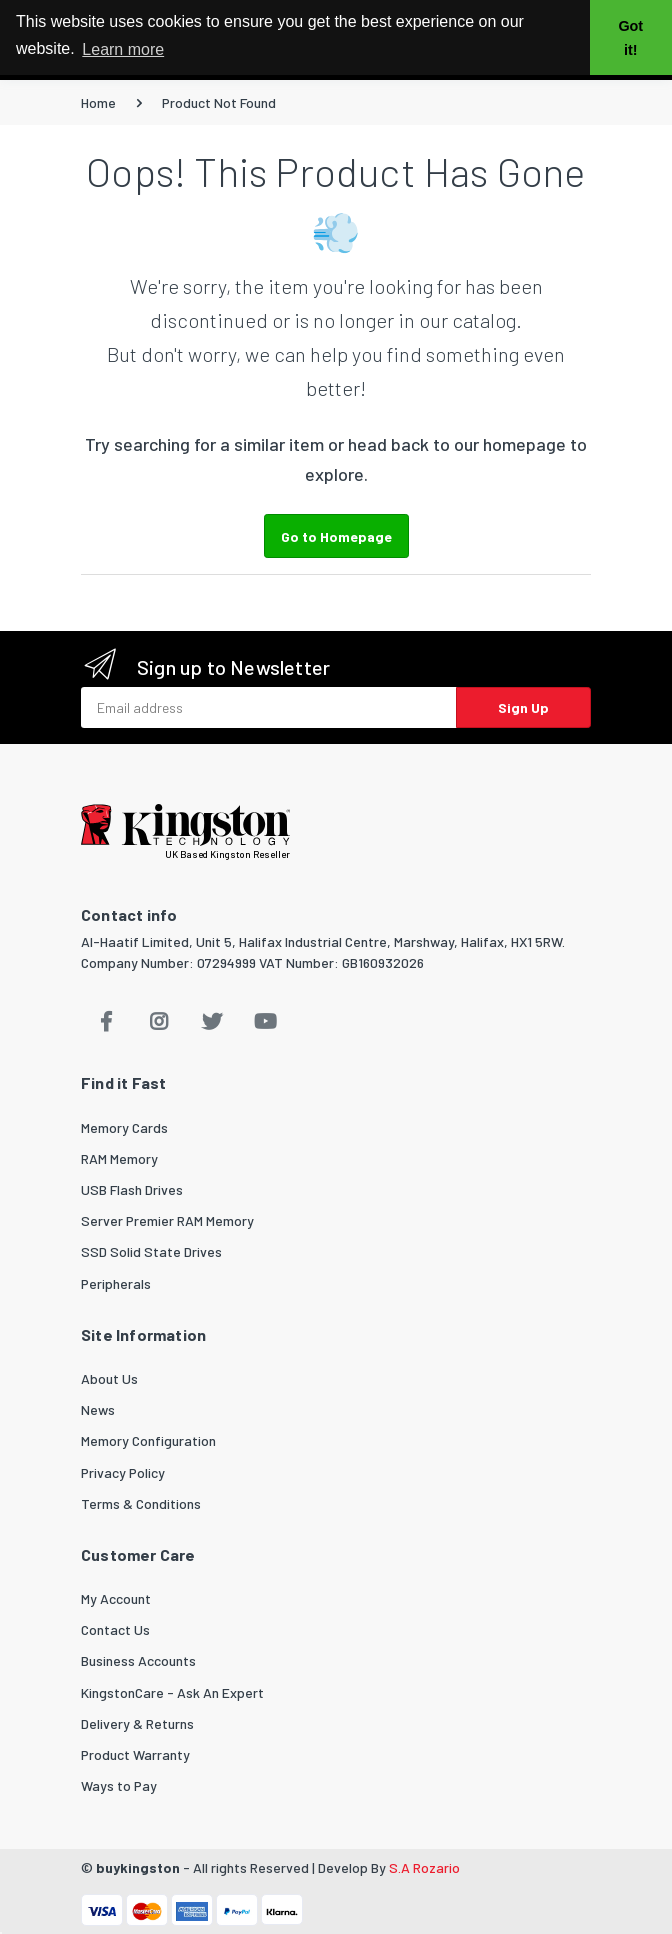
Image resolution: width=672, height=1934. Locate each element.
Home (98, 102)
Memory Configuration (148, 1440)
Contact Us (115, 1629)
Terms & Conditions (141, 1503)
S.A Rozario (424, 1867)
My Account (116, 1598)
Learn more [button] (123, 49)
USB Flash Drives (132, 1189)
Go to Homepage (336, 536)
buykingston (138, 1867)
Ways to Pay (119, 1785)
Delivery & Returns (137, 1723)
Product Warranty (135, 1754)
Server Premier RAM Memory (167, 1220)
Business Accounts (138, 1660)
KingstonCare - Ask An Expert (172, 1692)
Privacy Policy (123, 1472)
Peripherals (116, 1283)
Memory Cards (124, 1127)
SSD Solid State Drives (151, 1251)
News (98, 1409)
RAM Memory (119, 1158)
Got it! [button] (630, 38)
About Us (109, 1378)
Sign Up (523, 707)
